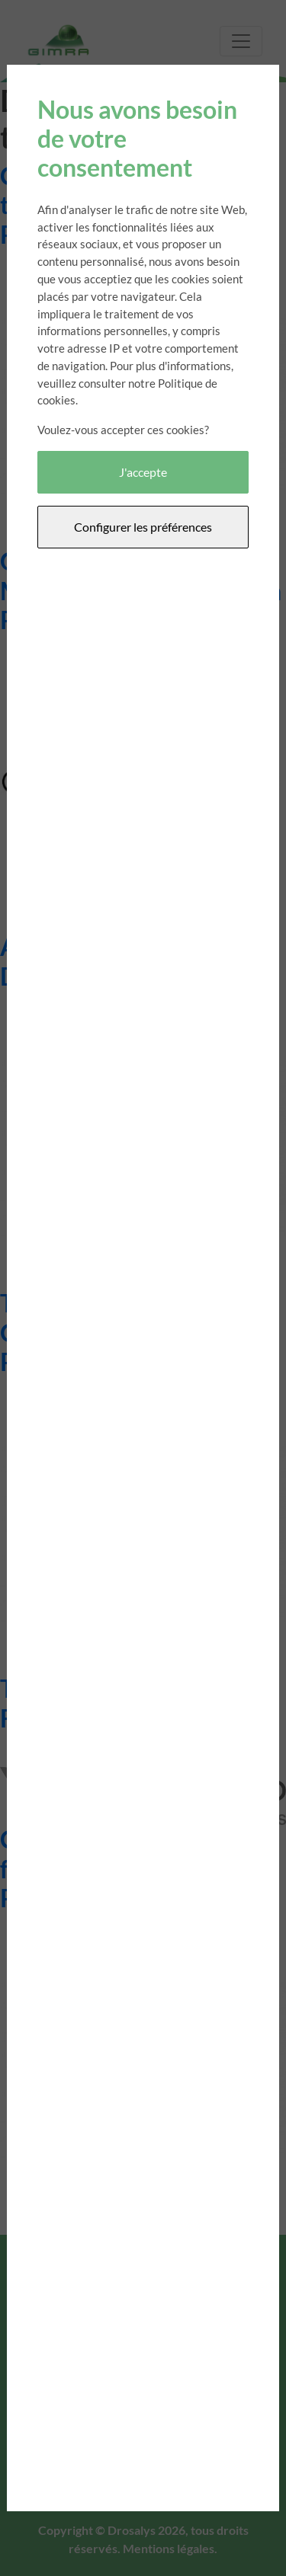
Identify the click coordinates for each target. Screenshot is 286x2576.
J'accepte (143, 472)
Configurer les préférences (143, 526)
